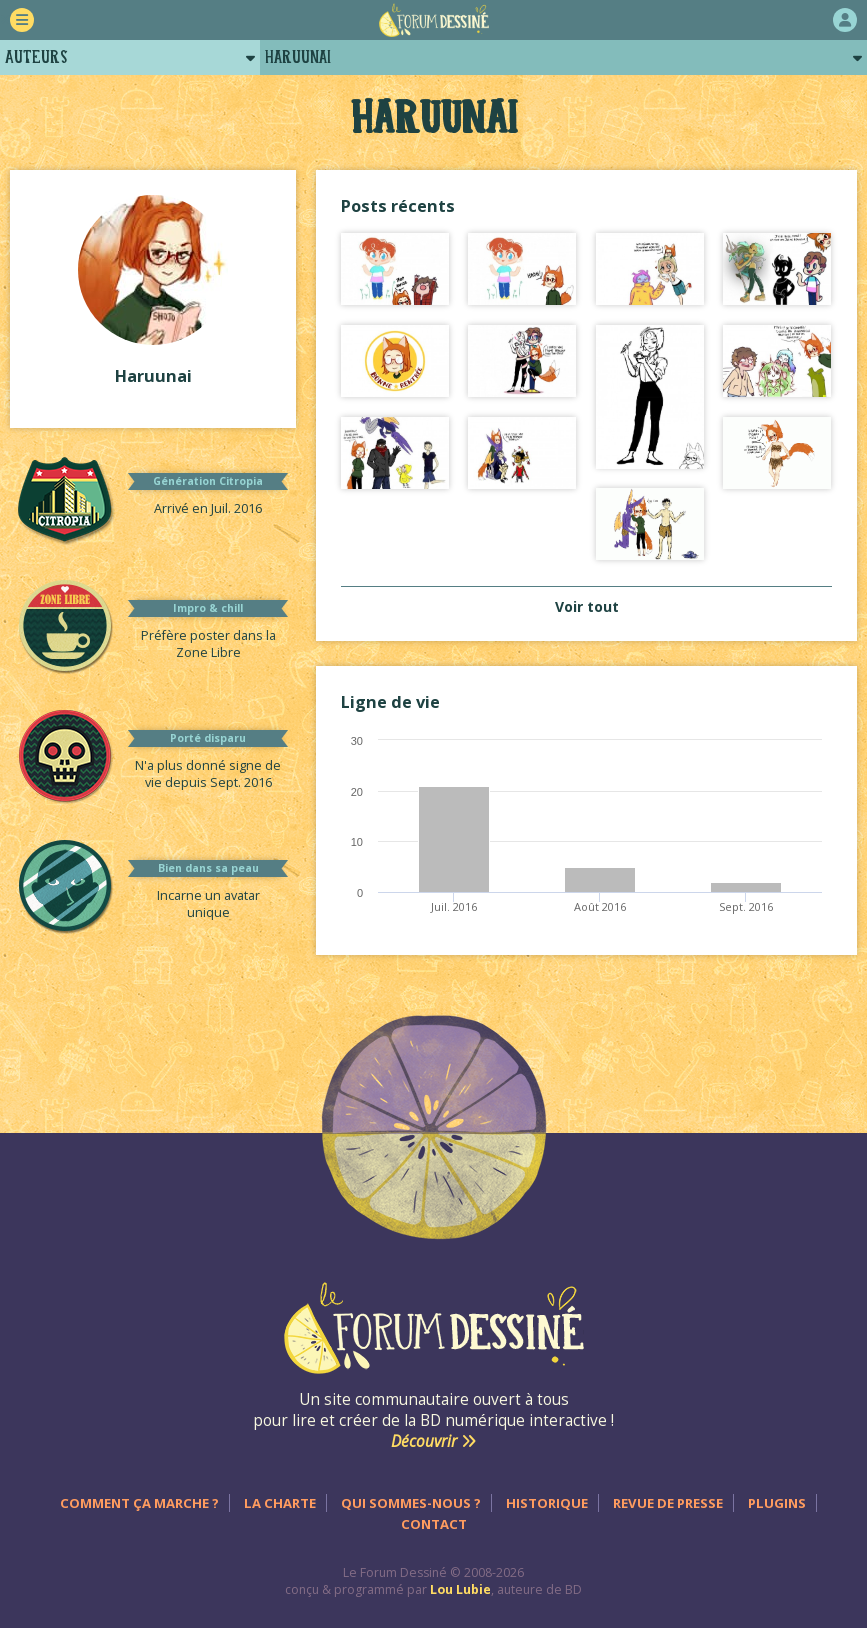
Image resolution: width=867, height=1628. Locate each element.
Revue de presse (668, 1503)
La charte (280, 1503)
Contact (434, 1524)
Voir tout (587, 606)
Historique (547, 1503)
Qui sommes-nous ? (411, 1503)
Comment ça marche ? (139, 1503)
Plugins (777, 1503)
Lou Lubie (460, 1589)
